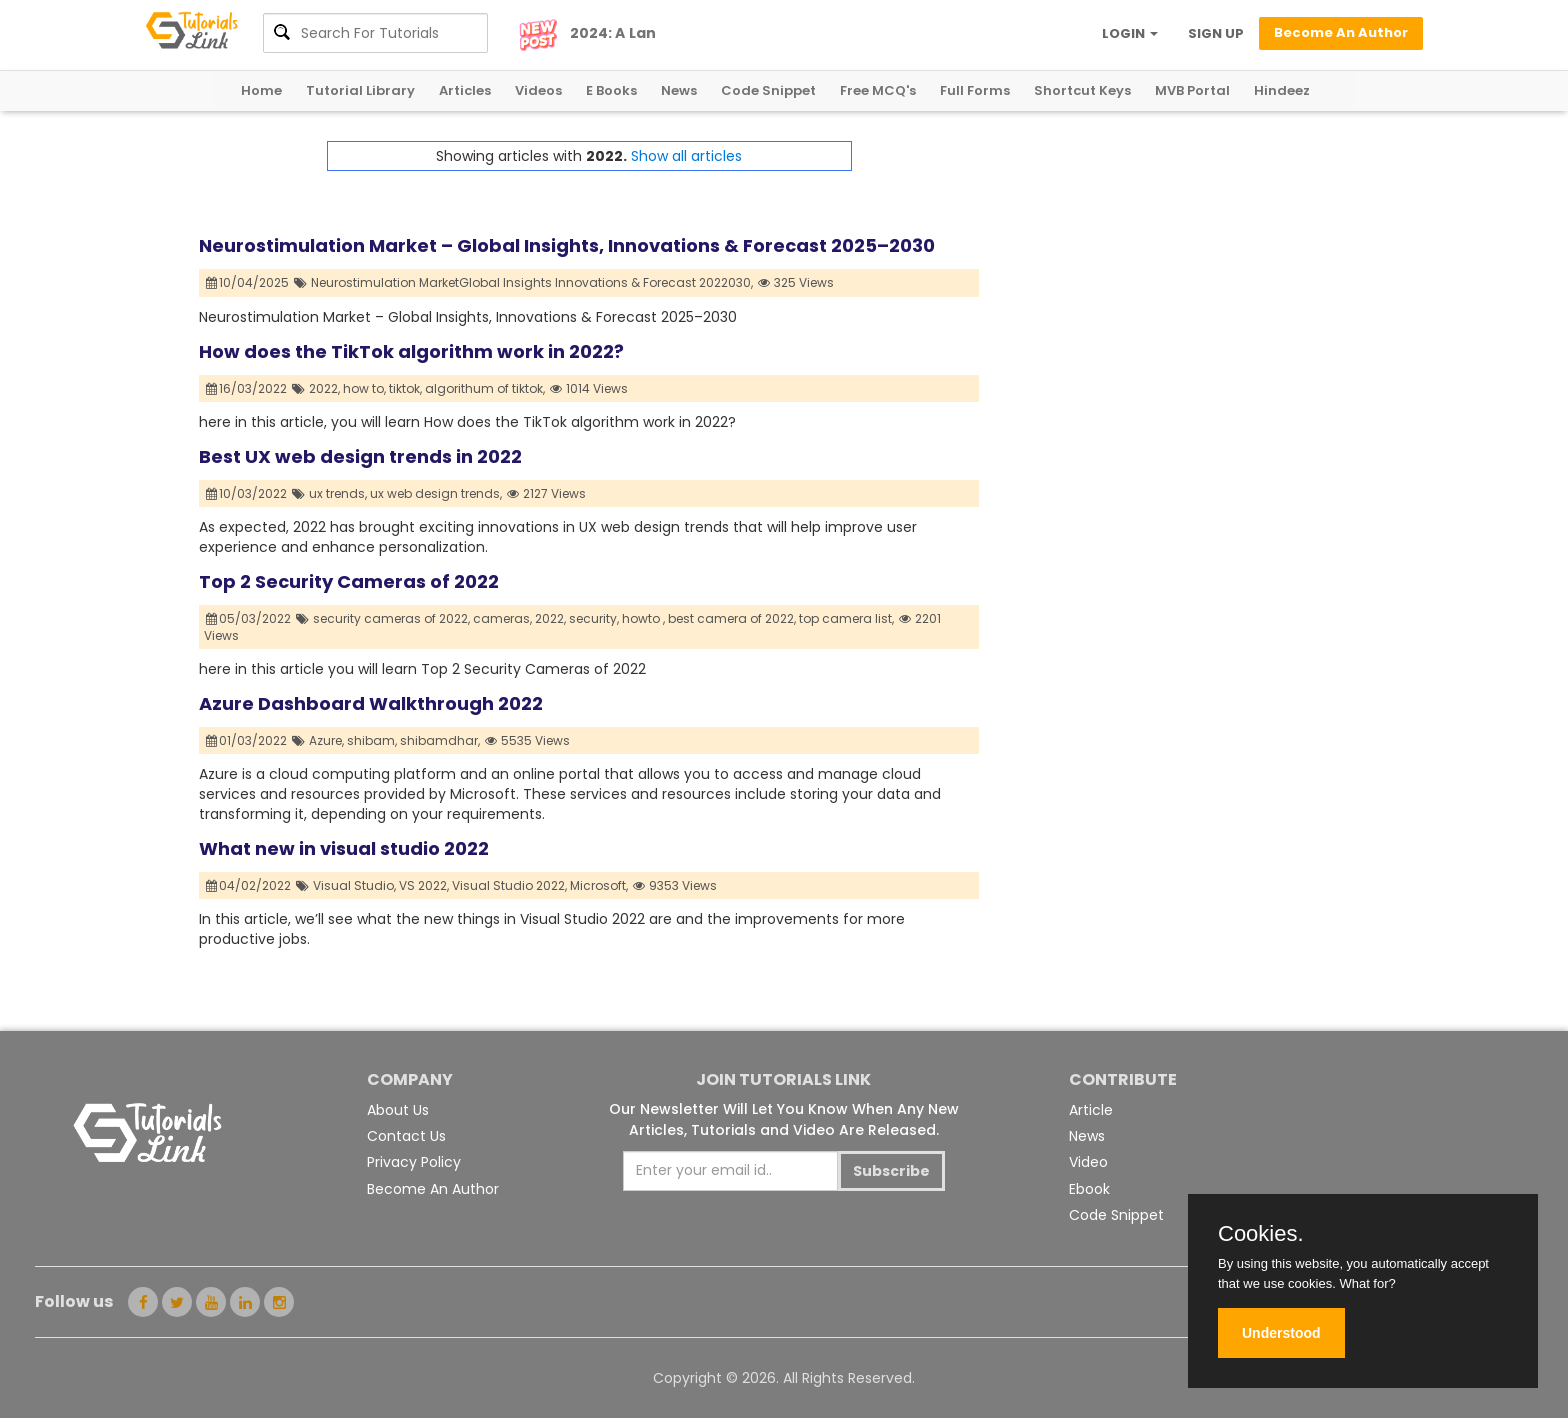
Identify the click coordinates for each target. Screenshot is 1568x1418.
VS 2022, (424, 885)
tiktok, (405, 388)
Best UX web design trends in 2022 (360, 456)
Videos (538, 90)
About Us (398, 1110)
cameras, (502, 618)
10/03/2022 (247, 493)
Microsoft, (599, 885)
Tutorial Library (360, 90)
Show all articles (686, 156)
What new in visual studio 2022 (344, 848)
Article (1091, 1110)
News (679, 90)
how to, (364, 388)
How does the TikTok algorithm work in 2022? (411, 351)
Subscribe (891, 1171)
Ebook (1089, 1189)
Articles (465, 90)
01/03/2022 (247, 740)
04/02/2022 (249, 885)
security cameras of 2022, (391, 618)
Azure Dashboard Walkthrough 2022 (371, 703)
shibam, (372, 740)
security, (594, 618)
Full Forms (975, 90)
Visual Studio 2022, (509, 885)
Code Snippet (768, 90)
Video (1088, 1162)
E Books (611, 90)
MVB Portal (1192, 90)
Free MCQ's (878, 90)
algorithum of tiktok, (485, 388)
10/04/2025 (248, 282)
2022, (324, 388)
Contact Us (406, 1136)
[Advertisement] (1174, 281)
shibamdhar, (440, 740)
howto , (643, 618)
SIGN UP (1216, 33)
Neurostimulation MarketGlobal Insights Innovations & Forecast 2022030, (532, 282)
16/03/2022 (247, 388)
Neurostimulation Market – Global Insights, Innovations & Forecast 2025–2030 (567, 245)
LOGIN (1130, 33)
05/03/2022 (249, 618)
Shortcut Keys (1082, 90)
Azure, (326, 740)
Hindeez (1282, 90)
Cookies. (1261, 1234)
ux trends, (338, 493)
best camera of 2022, (732, 618)
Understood (1281, 1333)
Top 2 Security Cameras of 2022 (349, 581)
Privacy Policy (414, 1162)
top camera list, (846, 618)
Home (261, 90)
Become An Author (433, 1189)
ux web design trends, (436, 493)
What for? (1367, 1283)
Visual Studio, (354, 885)
